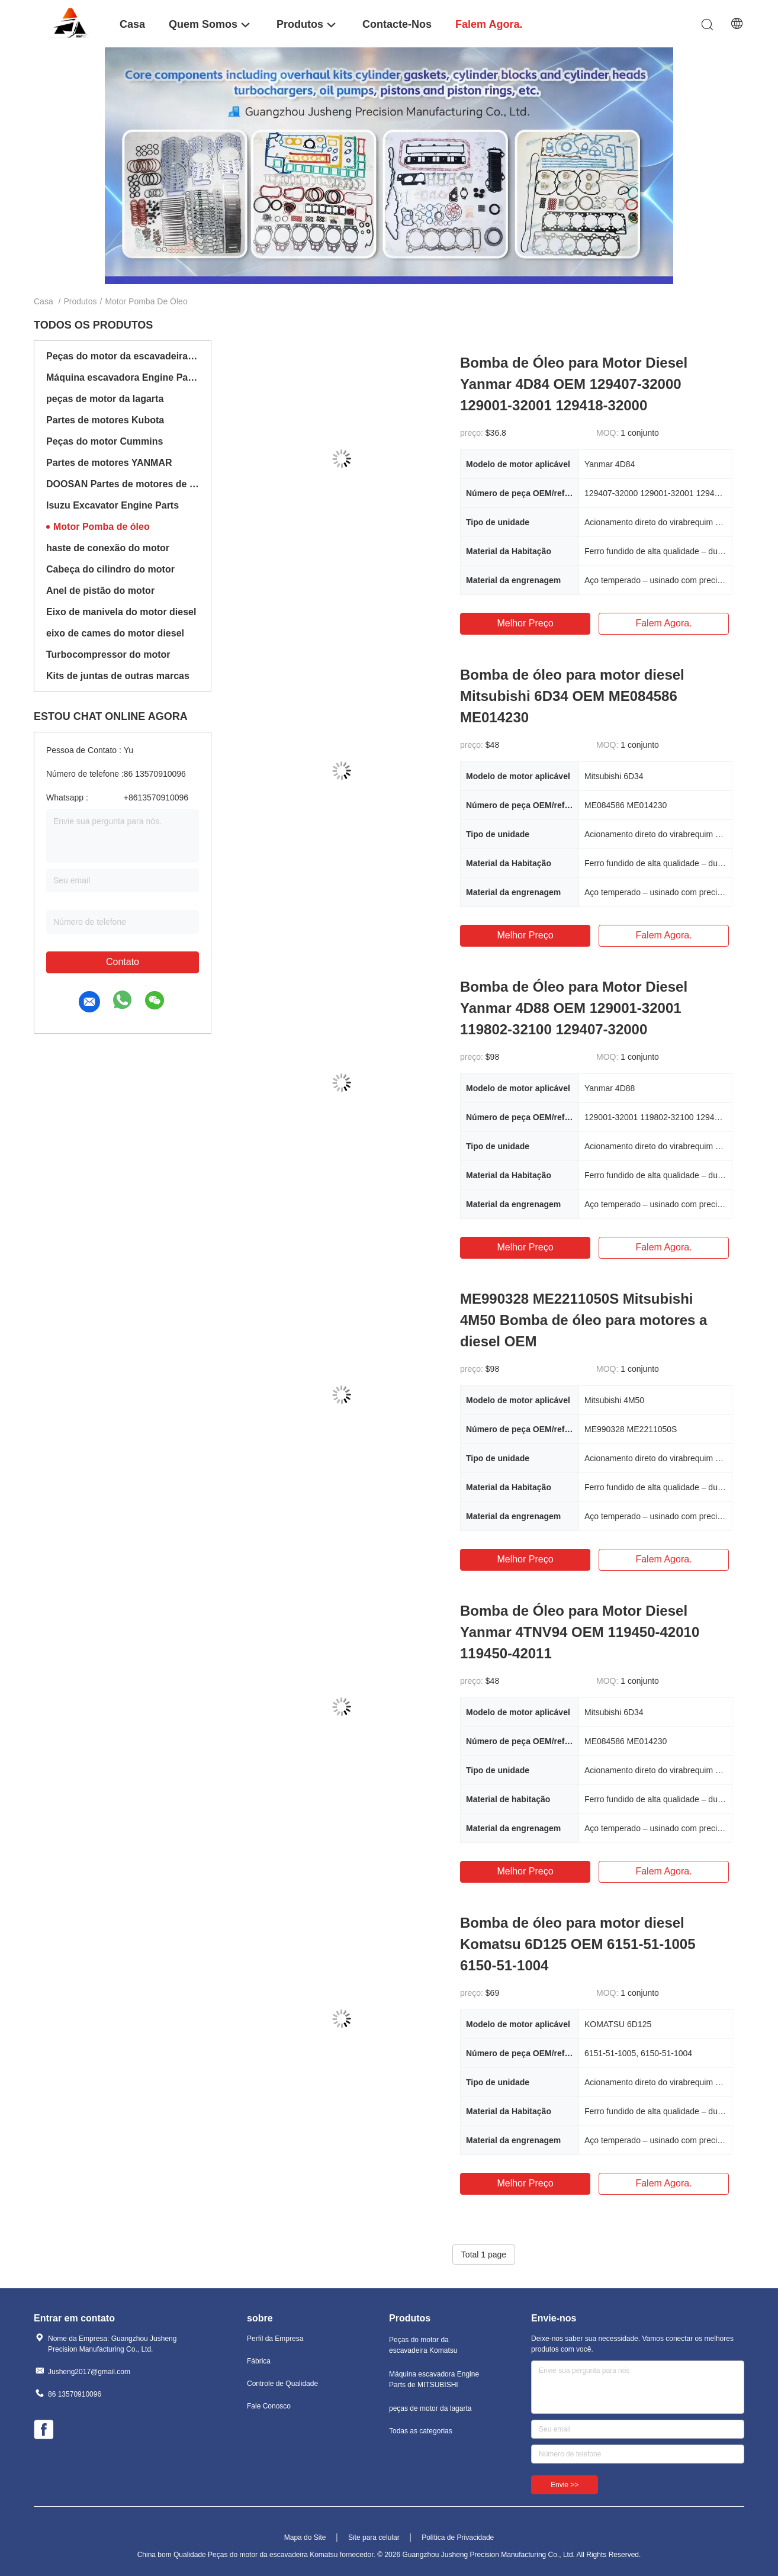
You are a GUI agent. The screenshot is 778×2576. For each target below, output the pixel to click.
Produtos (80, 301)
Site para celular (374, 2537)
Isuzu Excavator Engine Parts (112, 505)
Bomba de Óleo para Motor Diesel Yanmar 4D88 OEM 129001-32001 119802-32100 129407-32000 (573, 1008)
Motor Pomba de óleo (101, 527)
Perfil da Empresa (275, 2338)
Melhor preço (525, 623)
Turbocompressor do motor (108, 654)
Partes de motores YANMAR (109, 463)
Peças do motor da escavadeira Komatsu (122, 356)
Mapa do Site (305, 2537)
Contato (122, 962)
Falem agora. (663, 623)
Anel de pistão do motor (100, 591)
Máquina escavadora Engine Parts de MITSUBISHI (122, 377)
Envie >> (564, 2485)
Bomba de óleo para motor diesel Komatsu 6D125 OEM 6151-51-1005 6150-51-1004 (578, 1944)
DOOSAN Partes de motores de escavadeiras (122, 484)
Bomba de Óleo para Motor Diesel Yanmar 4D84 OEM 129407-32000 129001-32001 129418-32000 (573, 384)
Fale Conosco (269, 2406)
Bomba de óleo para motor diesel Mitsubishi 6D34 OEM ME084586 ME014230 (572, 696)
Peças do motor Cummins (104, 441)
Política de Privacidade (458, 2537)
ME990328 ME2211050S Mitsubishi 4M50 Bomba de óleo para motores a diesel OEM (583, 1320)
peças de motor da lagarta (104, 399)
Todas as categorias (420, 2431)
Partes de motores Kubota (105, 420)
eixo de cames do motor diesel (115, 633)
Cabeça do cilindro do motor (110, 569)
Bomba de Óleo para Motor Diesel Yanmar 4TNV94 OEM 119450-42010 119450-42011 (579, 1632)
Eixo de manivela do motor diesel (121, 612)
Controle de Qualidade (282, 2383)
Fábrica (259, 2361)
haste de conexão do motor (107, 548)
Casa (43, 301)
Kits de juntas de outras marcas (117, 676)
